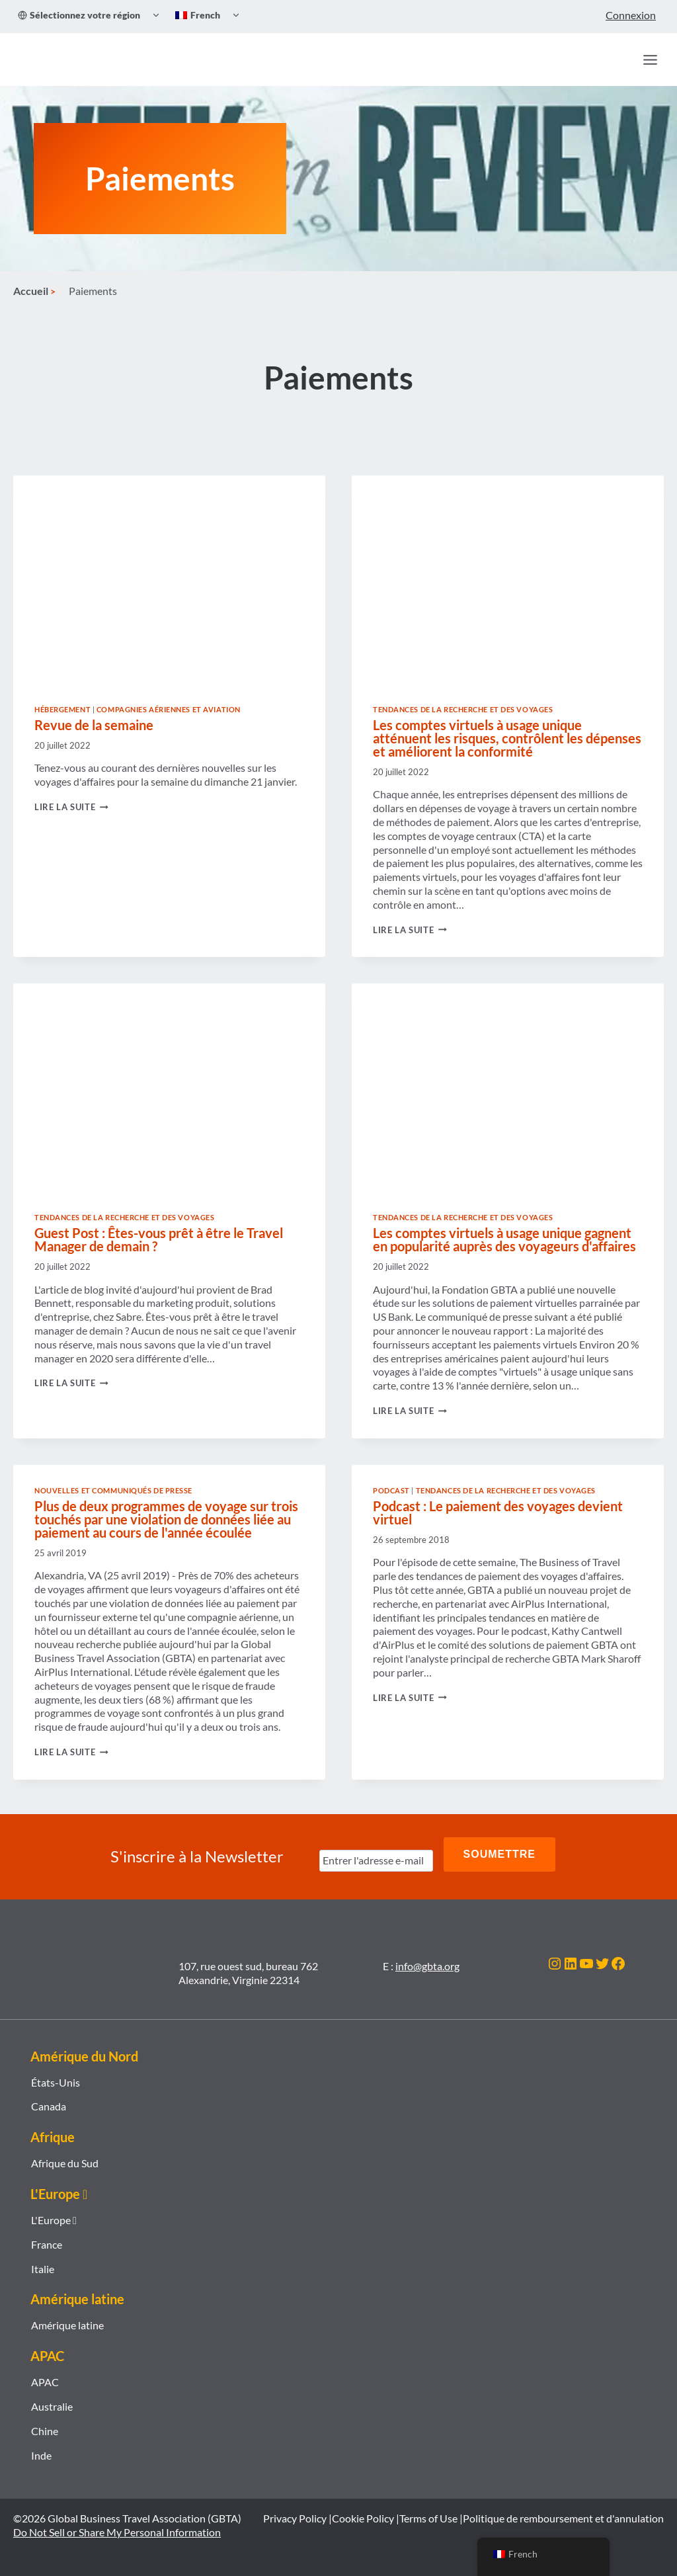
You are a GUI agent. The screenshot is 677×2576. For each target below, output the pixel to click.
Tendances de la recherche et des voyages (463, 720)
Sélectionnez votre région (79, 15)
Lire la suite (71, 818)
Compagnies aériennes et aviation (169, 720)
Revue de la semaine (93, 737)
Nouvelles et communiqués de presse (113, 1501)
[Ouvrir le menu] (650, 59)
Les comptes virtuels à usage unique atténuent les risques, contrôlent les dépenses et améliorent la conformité (507, 750)
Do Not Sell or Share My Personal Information (117, 2532)
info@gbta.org (427, 1966)
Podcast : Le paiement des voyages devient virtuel (498, 1524)
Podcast (391, 1501)
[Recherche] (621, 59)
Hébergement (62, 720)
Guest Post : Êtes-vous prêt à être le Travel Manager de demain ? (158, 1251)
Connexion (631, 15)
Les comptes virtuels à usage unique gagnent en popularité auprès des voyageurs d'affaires (504, 1251)
